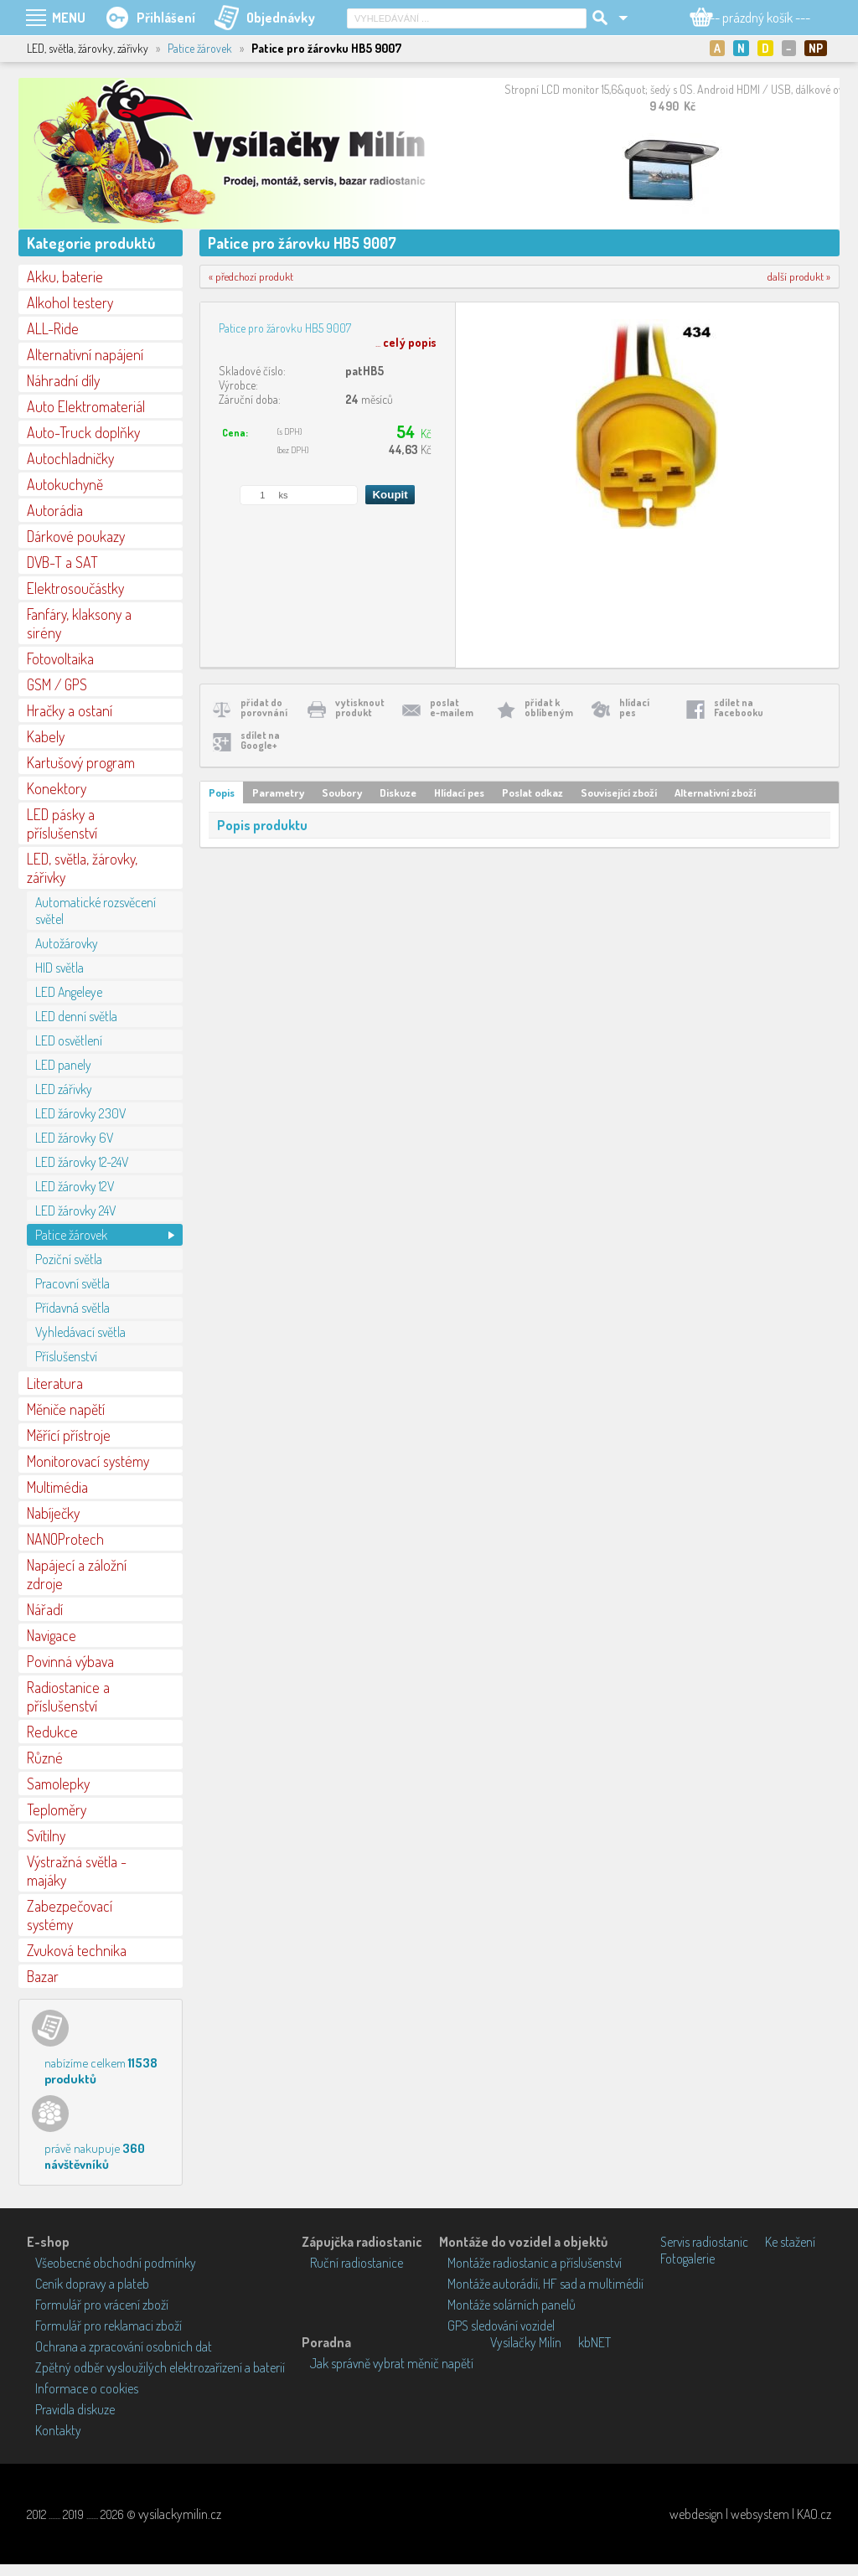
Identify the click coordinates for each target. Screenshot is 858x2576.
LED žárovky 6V (74, 1137)
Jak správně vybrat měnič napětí (391, 2363)
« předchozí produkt (251, 276)
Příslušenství (66, 1356)
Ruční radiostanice (356, 2262)
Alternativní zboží (715, 792)
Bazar (43, 1976)
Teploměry (56, 1809)
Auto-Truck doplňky (83, 432)
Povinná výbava (70, 1661)
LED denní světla (76, 1016)
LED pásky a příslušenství (62, 823)
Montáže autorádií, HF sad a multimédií (545, 2283)
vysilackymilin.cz (179, 2514)
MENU (68, 17)
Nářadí (45, 1609)
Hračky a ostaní (69, 710)
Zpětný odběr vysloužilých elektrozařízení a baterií (160, 2367)
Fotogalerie (687, 2258)
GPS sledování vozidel (501, 2325)
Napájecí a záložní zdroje (77, 1574)
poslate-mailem (451, 707)
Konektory (56, 788)
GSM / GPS (57, 684)
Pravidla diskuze (75, 2409)
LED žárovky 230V (80, 1113)
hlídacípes (634, 707)
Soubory (342, 792)
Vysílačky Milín (525, 2342)
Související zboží (619, 792)
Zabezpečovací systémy (69, 1915)
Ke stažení (790, 2241)
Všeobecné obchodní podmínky (115, 2262)
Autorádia (55, 510)
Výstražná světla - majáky (77, 1870)
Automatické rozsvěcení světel (95, 910)
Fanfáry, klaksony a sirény (79, 623)
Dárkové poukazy (76, 536)
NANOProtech (65, 1539)
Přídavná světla (72, 1307)
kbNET (594, 2342)
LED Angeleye (68, 991)
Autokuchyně (65, 484)
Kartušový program (81, 762)
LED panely (63, 1064)
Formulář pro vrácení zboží (101, 2304)
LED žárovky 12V (74, 1186)
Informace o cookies (86, 2388)
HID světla (59, 967)
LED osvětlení (68, 1040)
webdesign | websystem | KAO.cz (750, 2514)
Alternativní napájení (85, 354)
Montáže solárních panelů (511, 2304)
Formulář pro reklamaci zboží (108, 2325)
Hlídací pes (459, 792)
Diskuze (398, 792)
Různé (45, 1757)
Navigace (51, 1635)
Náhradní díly (63, 380)
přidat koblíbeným (549, 707)
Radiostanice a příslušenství (68, 1696)
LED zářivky (63, 1089)
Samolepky (58, 1783)
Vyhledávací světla (80, 1332)
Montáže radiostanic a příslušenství (534, 2262)
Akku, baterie (65, 276)
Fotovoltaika (60, 658)
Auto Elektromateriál (86, 406)
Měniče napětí (66, 1409)
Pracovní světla (72, 1283)
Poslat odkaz (532, 792)
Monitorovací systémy (88, 1461)
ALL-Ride (53, 328)
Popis (222, 792)
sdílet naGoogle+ (260, 740)
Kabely (46, 736)
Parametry (278, 792)
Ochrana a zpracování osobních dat (123, 2346)
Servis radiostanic (704, 2241)
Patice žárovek (200, 48)
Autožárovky (66, 943)
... (406, 342)
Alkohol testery (70, 302)
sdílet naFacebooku (738, 707)
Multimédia (57, 1487)
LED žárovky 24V (75, 1210)
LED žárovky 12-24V (81, 1162)
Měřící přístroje (69, 1435)
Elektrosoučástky (75, 588)
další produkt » (799, 276)
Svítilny (46, 1835)
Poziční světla (68, 1259)
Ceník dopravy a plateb (92, 2283)
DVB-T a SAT (62, 562)
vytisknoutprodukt (360, 707)
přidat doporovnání (263, 707)
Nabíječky (53, 1513)
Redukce (52, 1731)
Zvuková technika (77, 1950)
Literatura (55, 1383)
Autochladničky (70, 458)
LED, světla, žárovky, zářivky (82, 867)
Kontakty (58, 2430)
